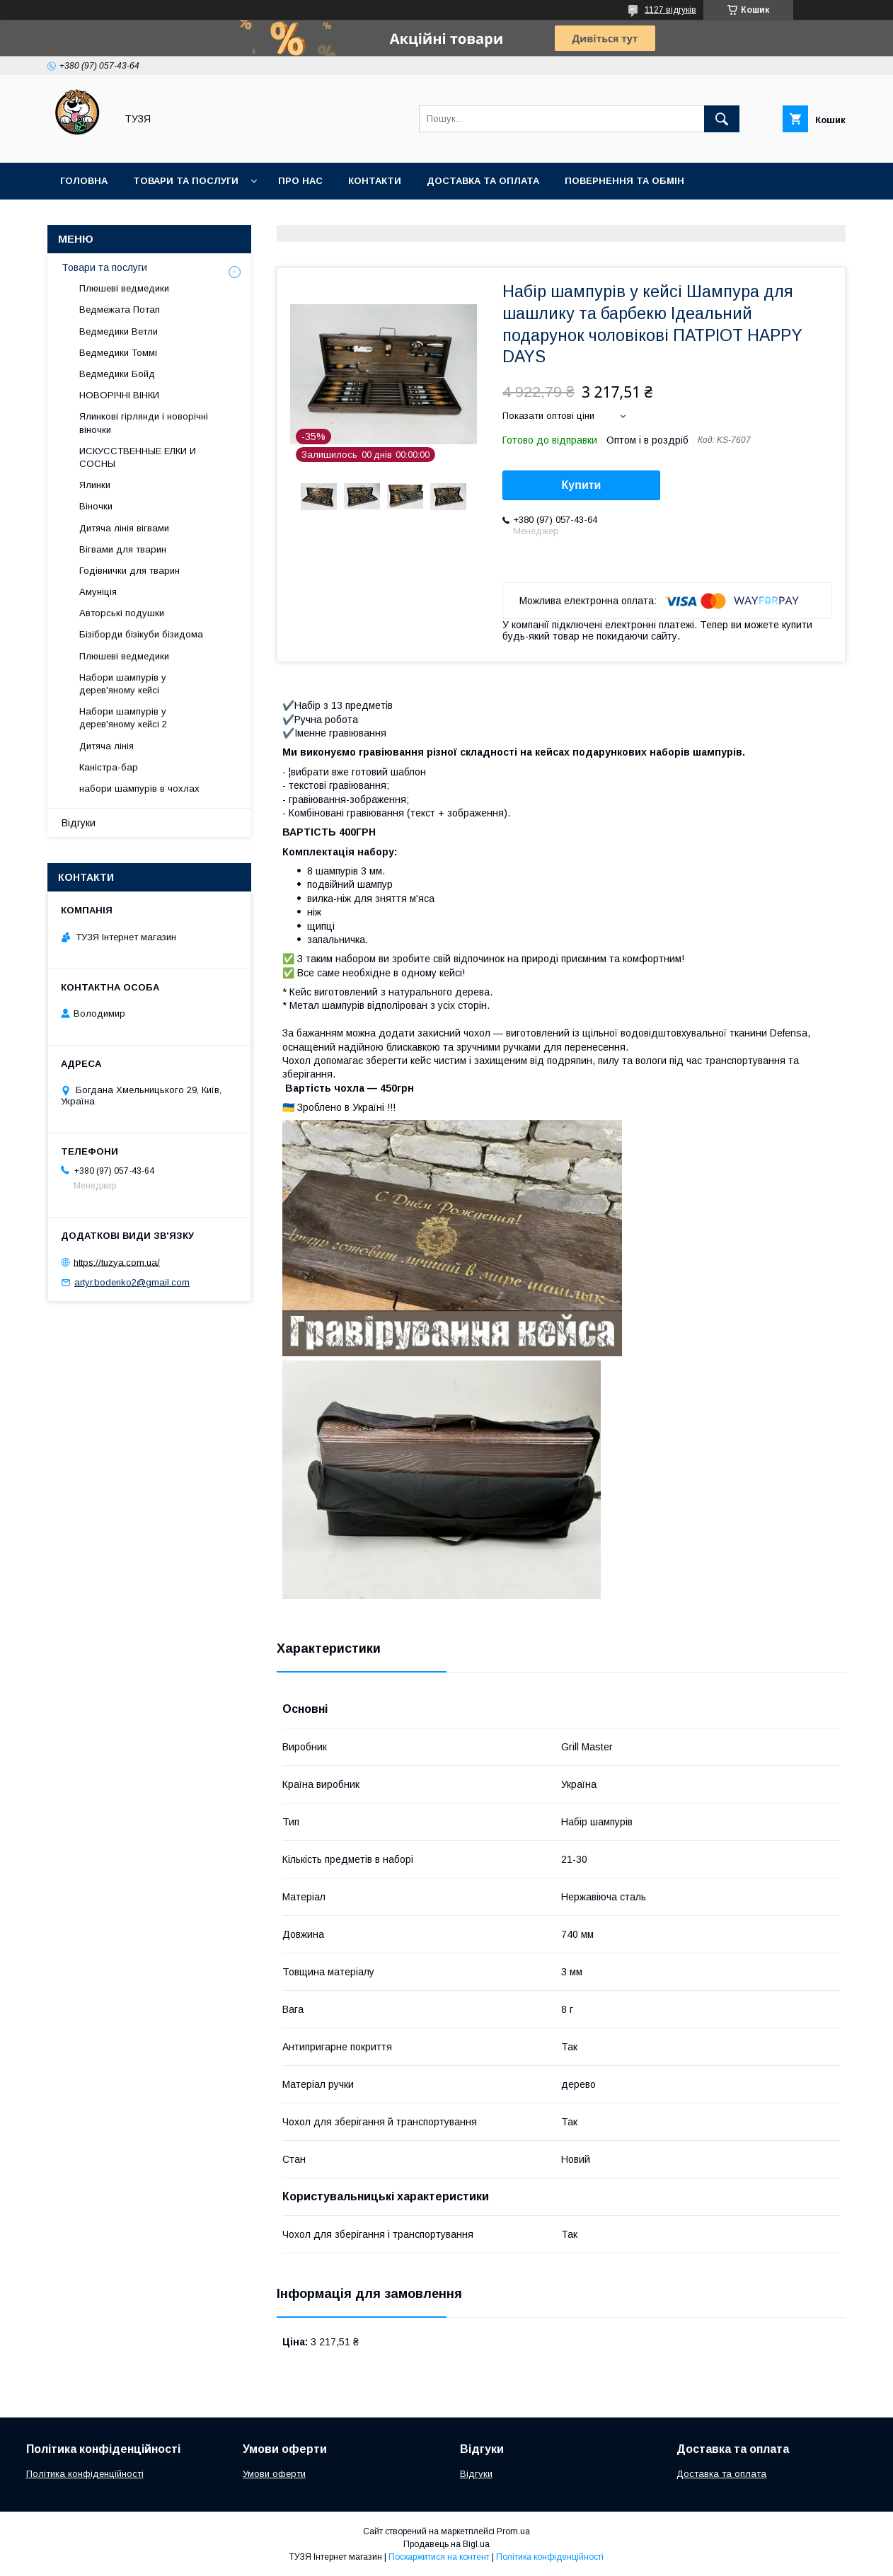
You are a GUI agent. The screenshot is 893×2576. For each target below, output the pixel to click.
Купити (581, 485)
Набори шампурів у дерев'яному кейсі (122, 683)
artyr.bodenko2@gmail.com (132, 1282)
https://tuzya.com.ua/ (117, 1262)
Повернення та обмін (624, 180)
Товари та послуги (185, 180)
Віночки (96, 506)
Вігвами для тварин (122, 549)
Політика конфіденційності (85, 2473)
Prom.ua (513, 2531)
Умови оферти (274, 2473)
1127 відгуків (670, 10)
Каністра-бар (108, 767)
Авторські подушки (121, 613)
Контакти (374, 180)
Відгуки (79, 822)
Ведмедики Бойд (117, 374)
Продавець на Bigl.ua (446, 2544)
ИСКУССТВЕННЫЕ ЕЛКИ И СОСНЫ (137, 457)
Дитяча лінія (106, 746)
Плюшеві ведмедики (124, 288)
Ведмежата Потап (119, 309)
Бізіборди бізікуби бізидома (141, 634)
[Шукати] (721, 118)
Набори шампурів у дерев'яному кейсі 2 (123, 717)
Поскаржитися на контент (439, 2557)
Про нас (300, 180)
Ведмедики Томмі (118, 352)
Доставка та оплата (483, 180)
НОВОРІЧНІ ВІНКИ (119, 395)
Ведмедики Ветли (118, 331)
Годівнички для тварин (129, 570)
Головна (84, 180)
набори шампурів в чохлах (139, 788)
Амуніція (98, 592)
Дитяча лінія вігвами (124, 528)
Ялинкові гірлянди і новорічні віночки (143, 422)
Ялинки (94, 485)
